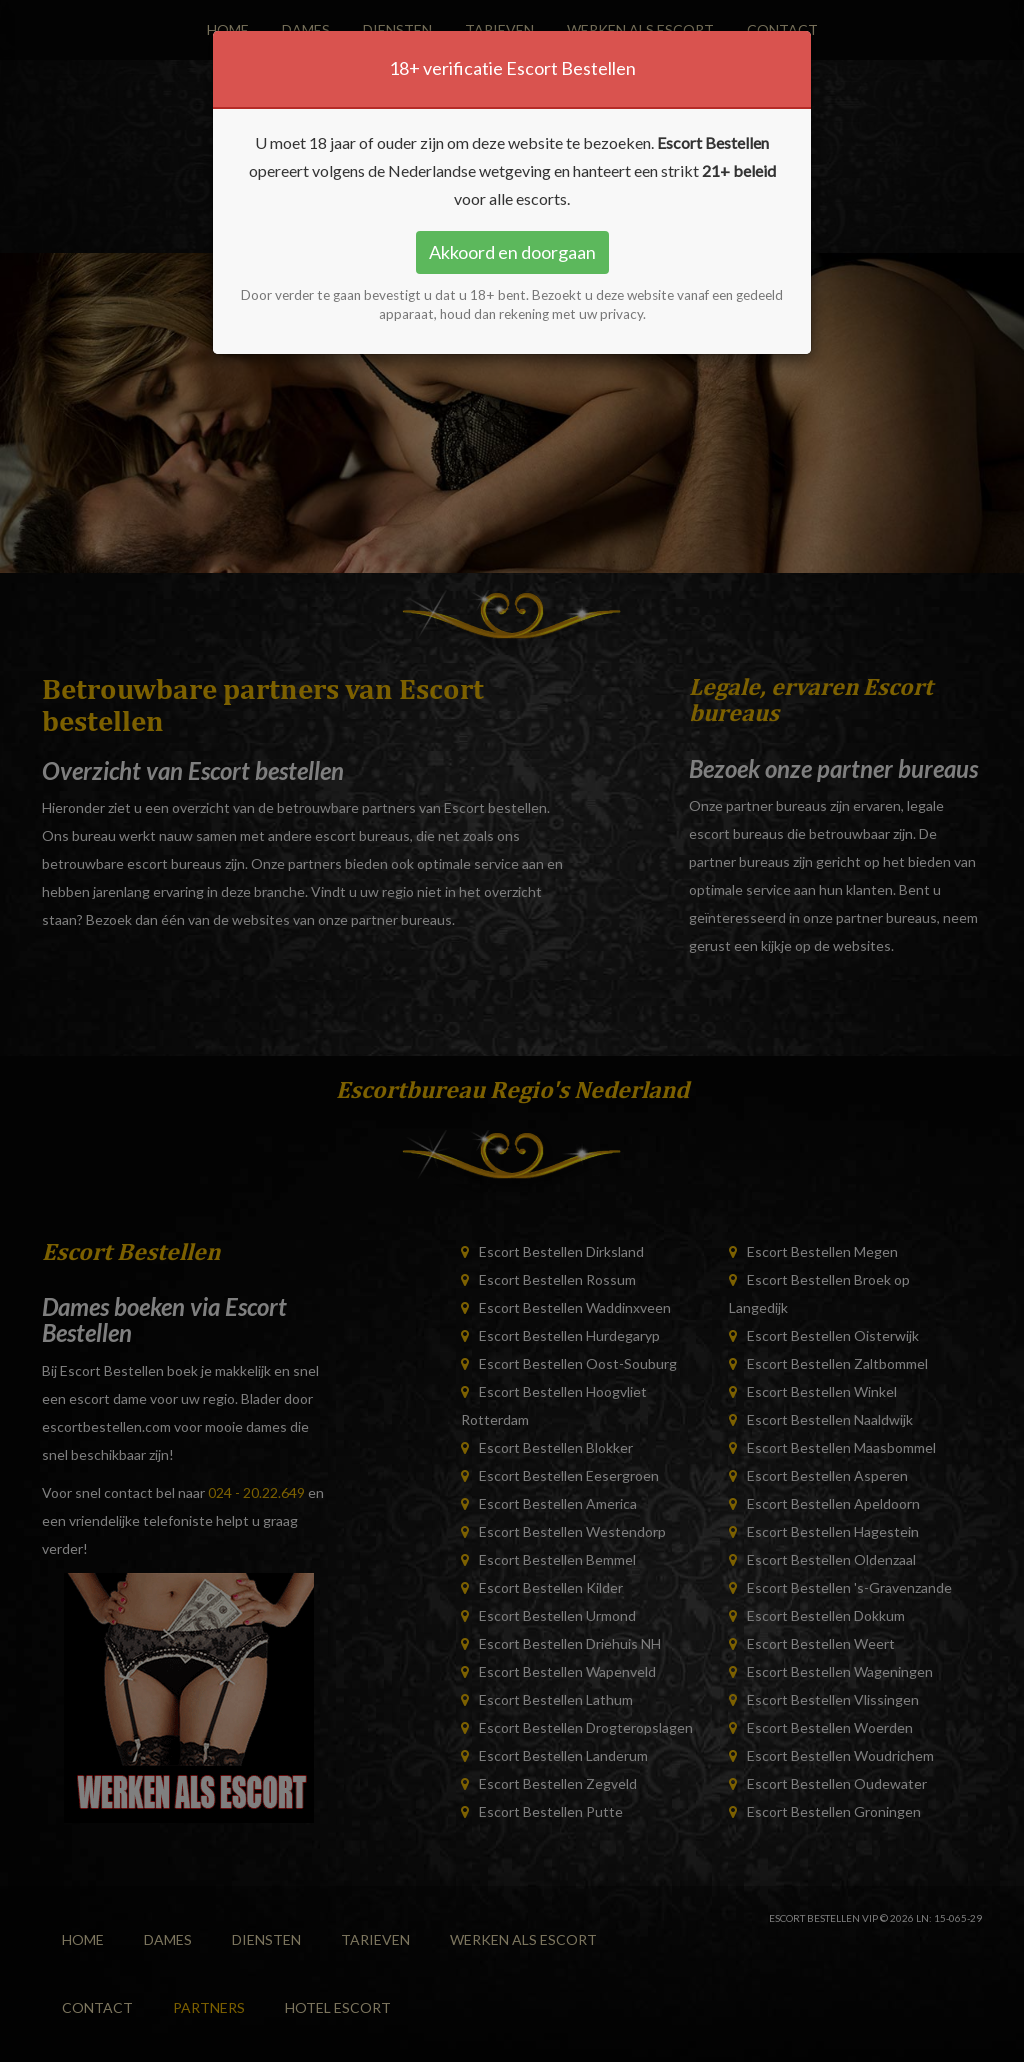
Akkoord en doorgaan (512, 252)
